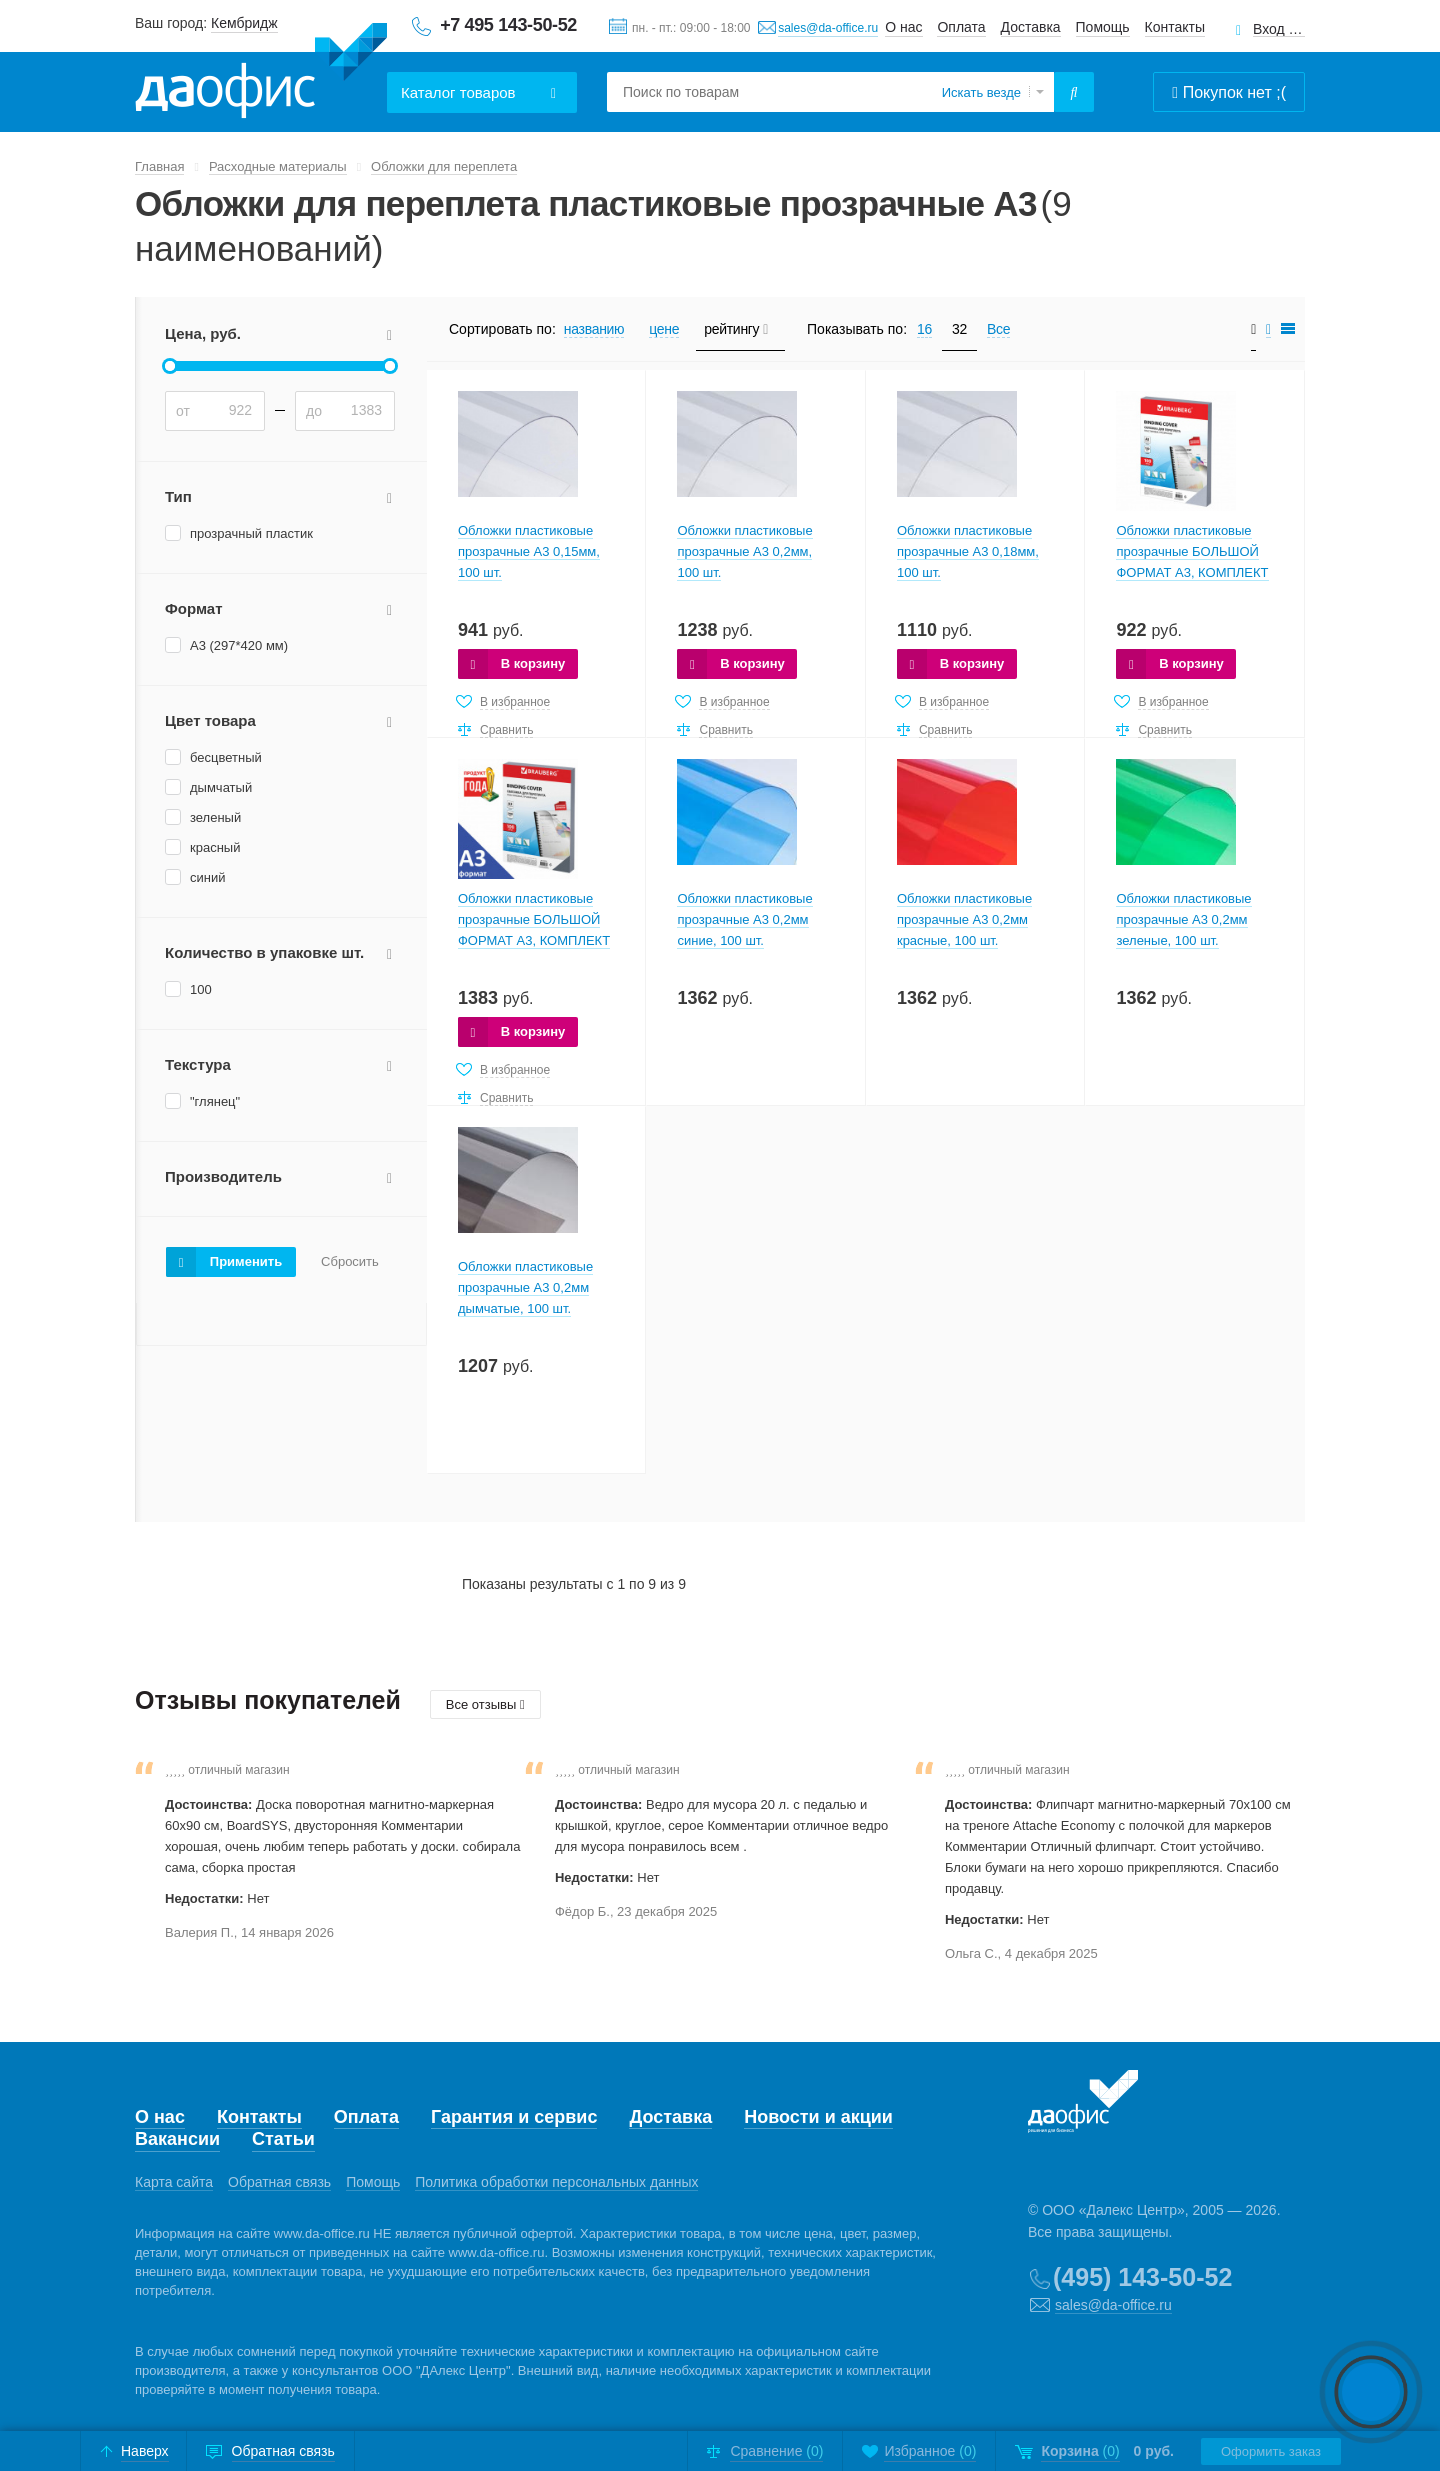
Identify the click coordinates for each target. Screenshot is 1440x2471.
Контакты (1175, 27)
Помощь (1103, 27)
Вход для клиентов (1279, 29)
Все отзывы (485, 1704)
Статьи (283, 2139)
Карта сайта (174, 2182)
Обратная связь (279, 2182)
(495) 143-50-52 (1142, 2277)
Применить (246, 1261)
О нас (903, 27)
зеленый (215, 817)
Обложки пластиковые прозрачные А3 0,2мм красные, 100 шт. (964, 919)
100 (201, 989)
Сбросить (350, 1262)
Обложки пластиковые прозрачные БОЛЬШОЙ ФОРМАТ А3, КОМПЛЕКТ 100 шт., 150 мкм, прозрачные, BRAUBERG (1192, 572)
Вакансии (177, 2139)
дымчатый (221, 787)
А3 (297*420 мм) (239, 645)
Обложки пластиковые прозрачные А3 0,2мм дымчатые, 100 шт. (525, 1287)
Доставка (1031, 27)
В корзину (533, 663)
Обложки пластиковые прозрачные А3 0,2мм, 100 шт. (744, 551)
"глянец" (215, 1101)
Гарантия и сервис (514, 2117)
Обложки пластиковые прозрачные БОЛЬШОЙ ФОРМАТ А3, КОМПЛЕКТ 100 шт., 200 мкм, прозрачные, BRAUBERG (534, 940)
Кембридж (244, 23)
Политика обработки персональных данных (556, 2182)
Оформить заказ (1271, 2451)
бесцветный (226, 757)
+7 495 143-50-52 (508, 25)
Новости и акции (818, 2117)
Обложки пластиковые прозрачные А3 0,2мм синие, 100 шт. (744, 919)
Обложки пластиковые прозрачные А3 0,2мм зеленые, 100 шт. (1183, 919)
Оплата (961, 27)
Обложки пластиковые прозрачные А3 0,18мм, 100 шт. (968, 551)
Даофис (261, 71)
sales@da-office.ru (828, 28)
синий (207, 877)
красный (215, 847)
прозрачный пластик (251, 533)
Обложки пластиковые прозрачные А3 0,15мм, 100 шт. (529, 551)
